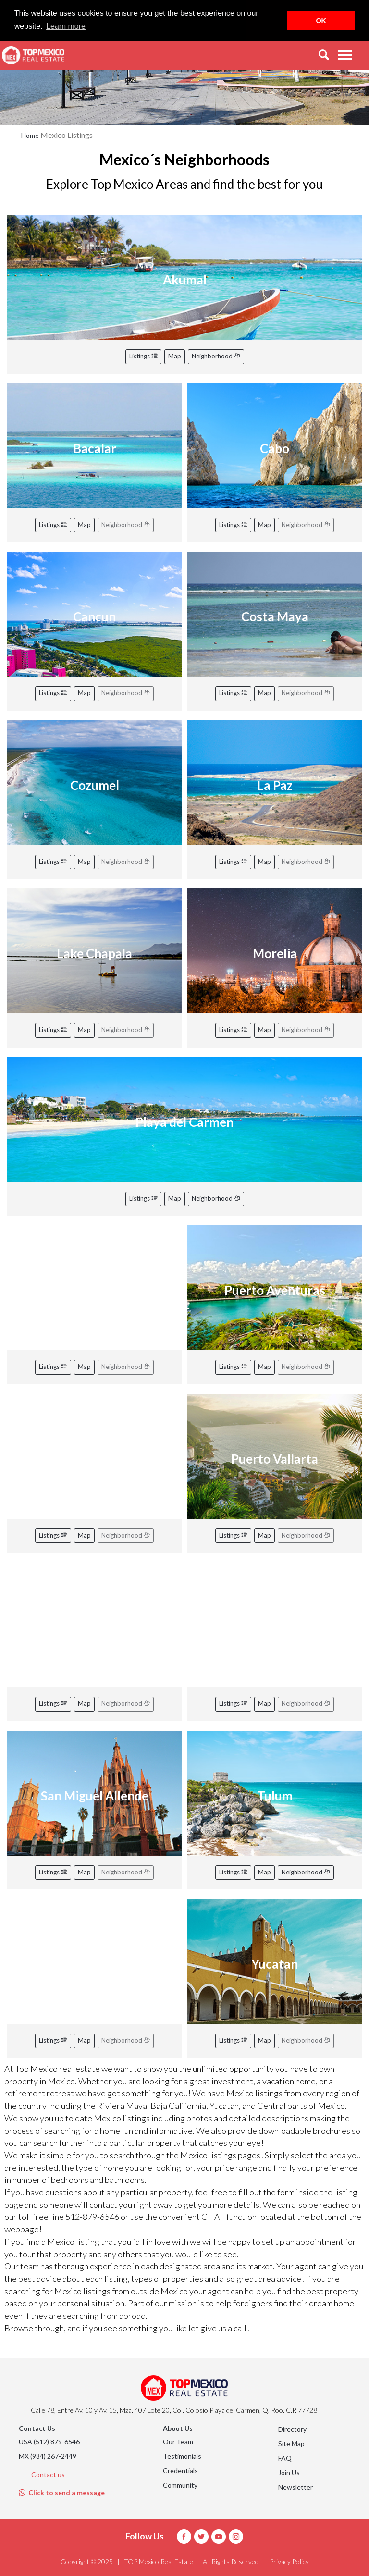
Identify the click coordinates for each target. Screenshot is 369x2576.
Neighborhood (216, 356)
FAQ (285, 2458)
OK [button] (321, 21)
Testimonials (182, 2456)
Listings (143, 356)
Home (30, 135)
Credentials (180, 2470)
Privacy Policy (289, 2561)
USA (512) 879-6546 (49, 2442)
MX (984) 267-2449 (47, 2456)
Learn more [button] (66, 26)
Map (174, 356)
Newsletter (295, 2487)
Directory (292, 2429)
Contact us (48, 2474)
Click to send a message (62, 2493)
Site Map (291, 2444)
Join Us (289, 2472)
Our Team (178, 2442)
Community (180, 2485)
